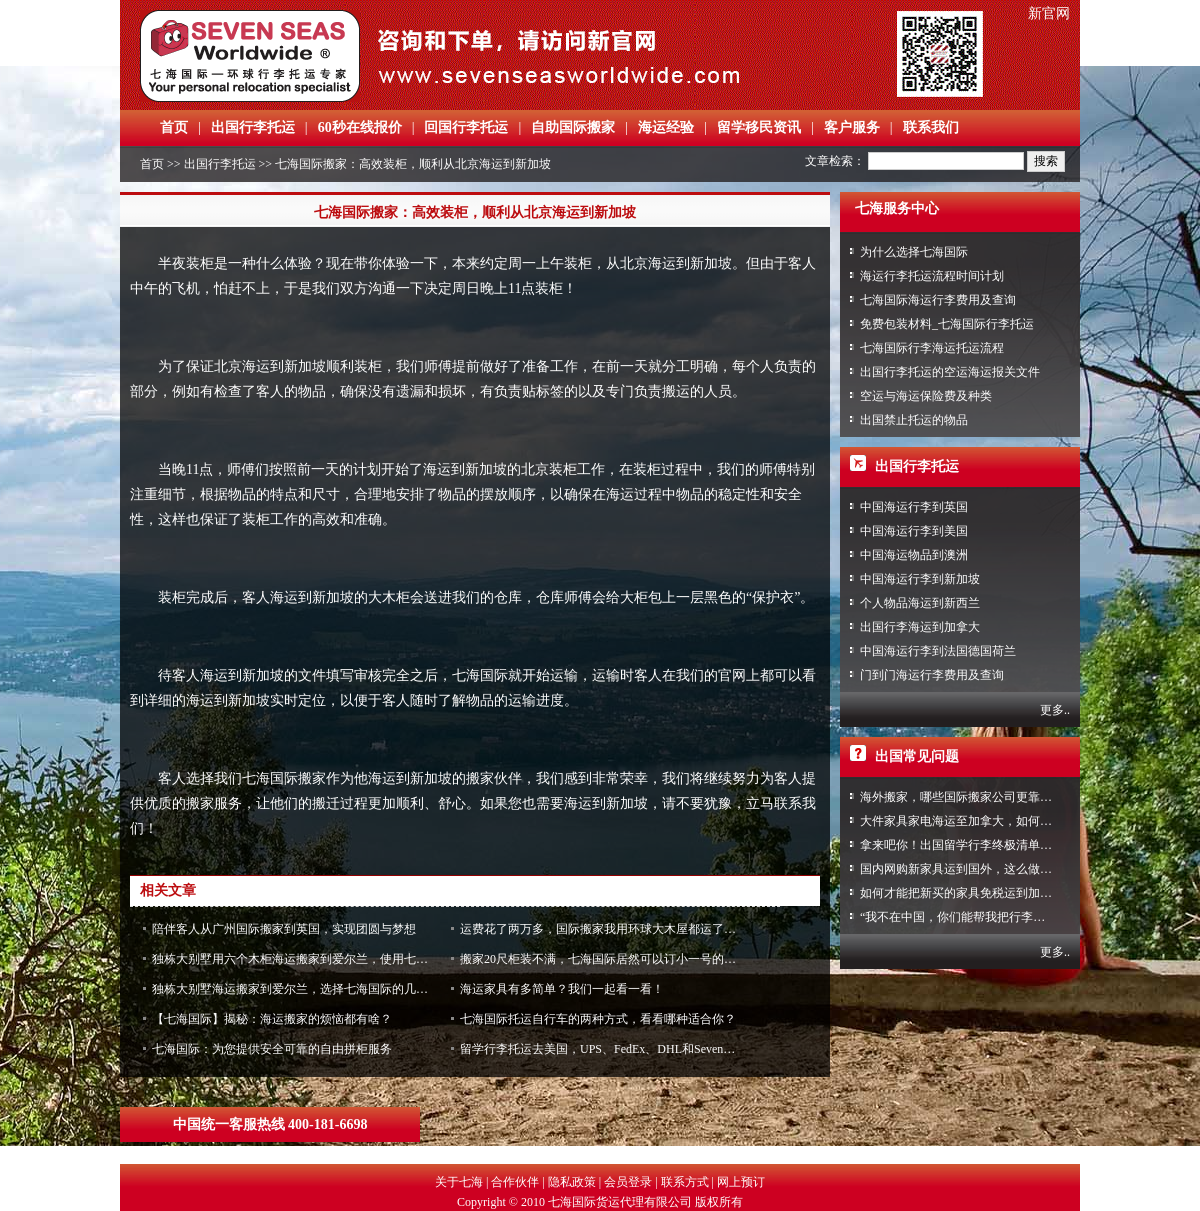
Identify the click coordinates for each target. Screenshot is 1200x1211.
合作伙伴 (515, 1182)
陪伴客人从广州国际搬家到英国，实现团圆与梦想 (284, 929)
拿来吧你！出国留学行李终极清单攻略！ (968, 845)
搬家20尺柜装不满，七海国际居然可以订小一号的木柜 (604, 959)
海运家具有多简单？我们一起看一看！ (562, 989)
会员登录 (628, 1182)
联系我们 (931, 127)
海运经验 (666, 127)
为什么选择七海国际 (914, 252)
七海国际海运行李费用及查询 (938, 300)
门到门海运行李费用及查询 (932, 675)
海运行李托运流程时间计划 (932, 276)
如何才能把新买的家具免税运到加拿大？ (968, 893)
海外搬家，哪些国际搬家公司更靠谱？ (962, 797)
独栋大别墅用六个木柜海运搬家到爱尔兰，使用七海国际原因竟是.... (332, 959)
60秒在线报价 (360, 127)
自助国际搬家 (573, 127)
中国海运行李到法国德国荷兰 (938, 651)
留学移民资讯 (759, 127)
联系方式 (685, 1182)
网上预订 (741, 1182)
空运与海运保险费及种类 (926, 396)
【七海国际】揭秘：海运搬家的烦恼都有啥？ (272, 1019)
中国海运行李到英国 (914, 507)
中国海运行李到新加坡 (920, 579)
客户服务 (852, 127)
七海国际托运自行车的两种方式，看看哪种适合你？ (598, 1019)
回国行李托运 (466, 127)
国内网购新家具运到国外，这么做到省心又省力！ (992, 869)
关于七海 (459, 1182)
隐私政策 (572, 1182)
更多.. (1055, 710)
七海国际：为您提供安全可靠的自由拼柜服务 (272, 1049)
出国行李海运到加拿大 (920, 627)
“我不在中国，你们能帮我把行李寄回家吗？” (979, 917)
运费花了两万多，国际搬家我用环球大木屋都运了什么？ (610, 929)
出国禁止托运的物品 (914, 420)
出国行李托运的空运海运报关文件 (950, 372)
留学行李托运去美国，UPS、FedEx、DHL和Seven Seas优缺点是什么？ (646, 1049)
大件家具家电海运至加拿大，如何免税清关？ (980, 821)
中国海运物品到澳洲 (914, 555)
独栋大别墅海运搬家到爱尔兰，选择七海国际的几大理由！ (308, 989)
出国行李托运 (253, 127)
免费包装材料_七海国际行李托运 (947, 324)
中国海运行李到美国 (914, 531)
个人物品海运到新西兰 (920, 603)
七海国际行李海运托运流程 (932, 348)
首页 (174, 127)
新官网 (1049, 13)
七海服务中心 (897, 208)
